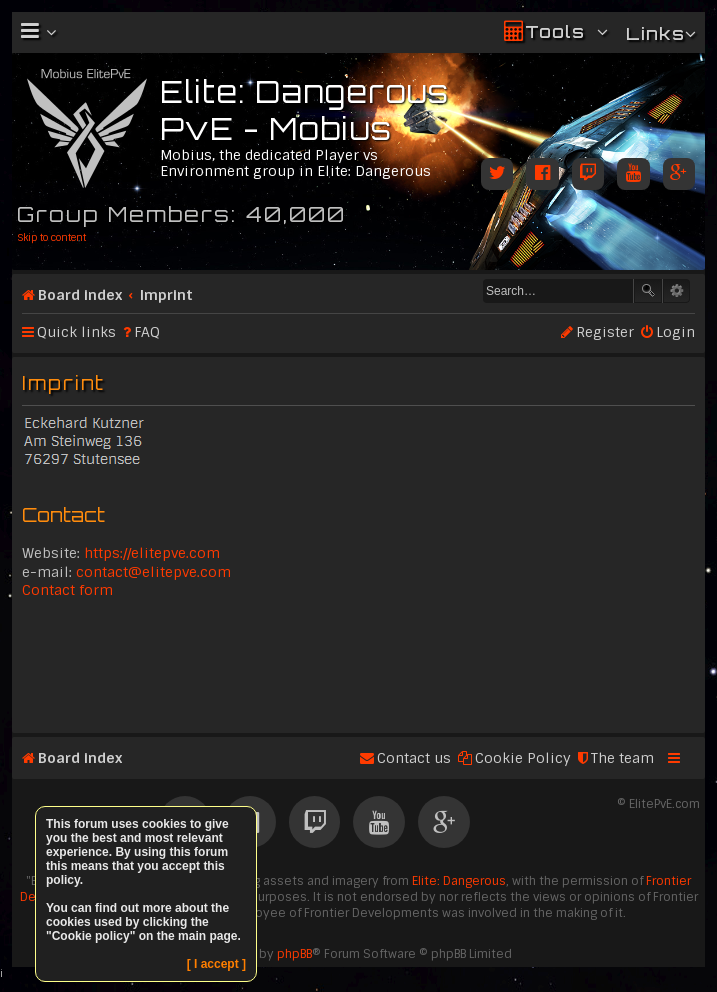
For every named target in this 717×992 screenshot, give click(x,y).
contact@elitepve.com (153, 572)
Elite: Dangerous (459, 881)
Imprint (166, 295)
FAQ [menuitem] (147, 332)
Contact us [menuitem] (414, 758)
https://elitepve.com (152, 553)
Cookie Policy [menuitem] (523, 758)
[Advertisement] (358, 664)
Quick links (76, 332)
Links (655, 33)
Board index (80, 295)
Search (648, 291)
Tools (555, 31)
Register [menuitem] (605, 332)
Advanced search (676, 291)
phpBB (294, 954)
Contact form (67, 590)
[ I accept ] (216, 964)
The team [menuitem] (622, 758)
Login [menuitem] (675, 332)
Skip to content (51, 237)
